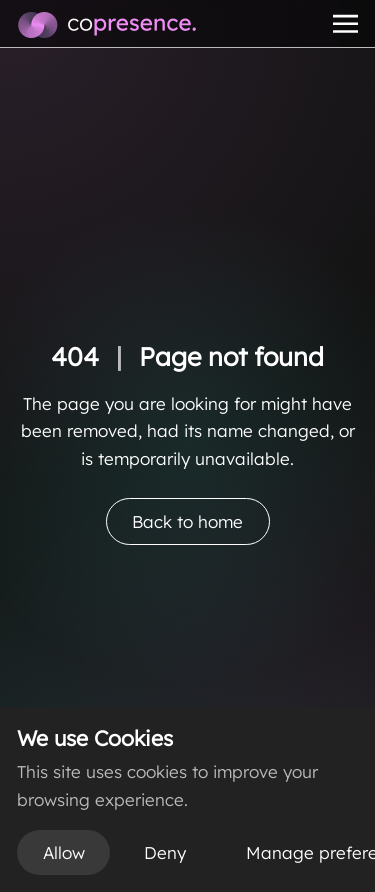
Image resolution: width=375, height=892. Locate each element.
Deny (165, 852)
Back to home (187, 521)
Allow (64, 852)
